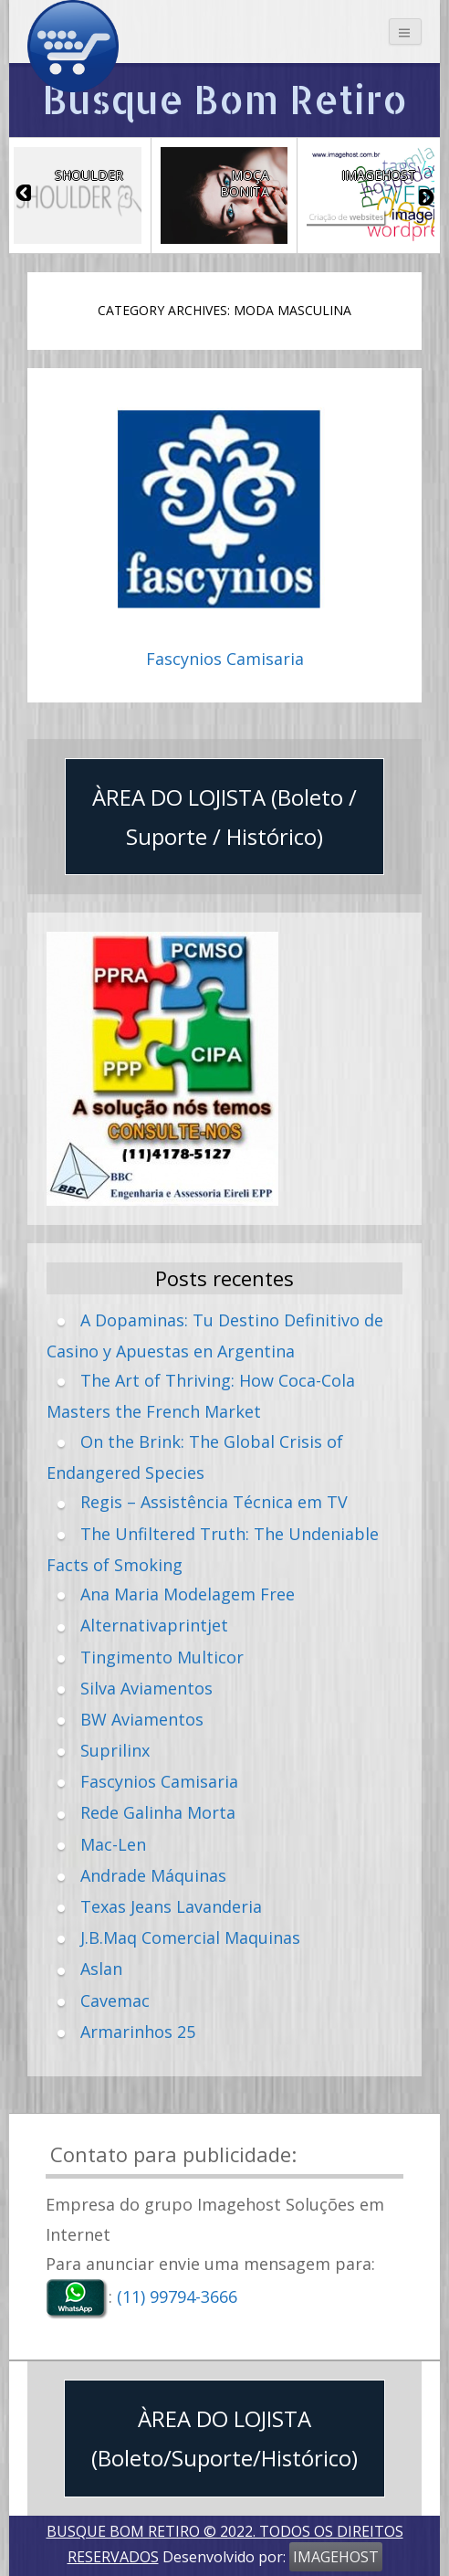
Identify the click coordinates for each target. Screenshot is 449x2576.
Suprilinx (115, 1750)
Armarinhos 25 (137, 2032)
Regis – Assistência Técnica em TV (214, 1502)
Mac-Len (113, 1844)
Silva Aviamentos (146, 1688)
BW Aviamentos (142, 1719)
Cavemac (115, 2000)
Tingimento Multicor (162, 1657)
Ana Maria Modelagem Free (187, 1594)
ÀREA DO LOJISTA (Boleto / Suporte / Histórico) (224, 816)
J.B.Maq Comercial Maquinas (190, 1937)
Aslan (101, 1969)
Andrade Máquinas (153, 1875)
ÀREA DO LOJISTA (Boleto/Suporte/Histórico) (224, 2438)
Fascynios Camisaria (225, 659)
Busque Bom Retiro (224, 99)
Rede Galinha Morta (157, 1812)
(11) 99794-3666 (177, 2297)
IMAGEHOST (336, 2557)
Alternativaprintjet (154, 1625)
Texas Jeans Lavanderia (171, 1906)
